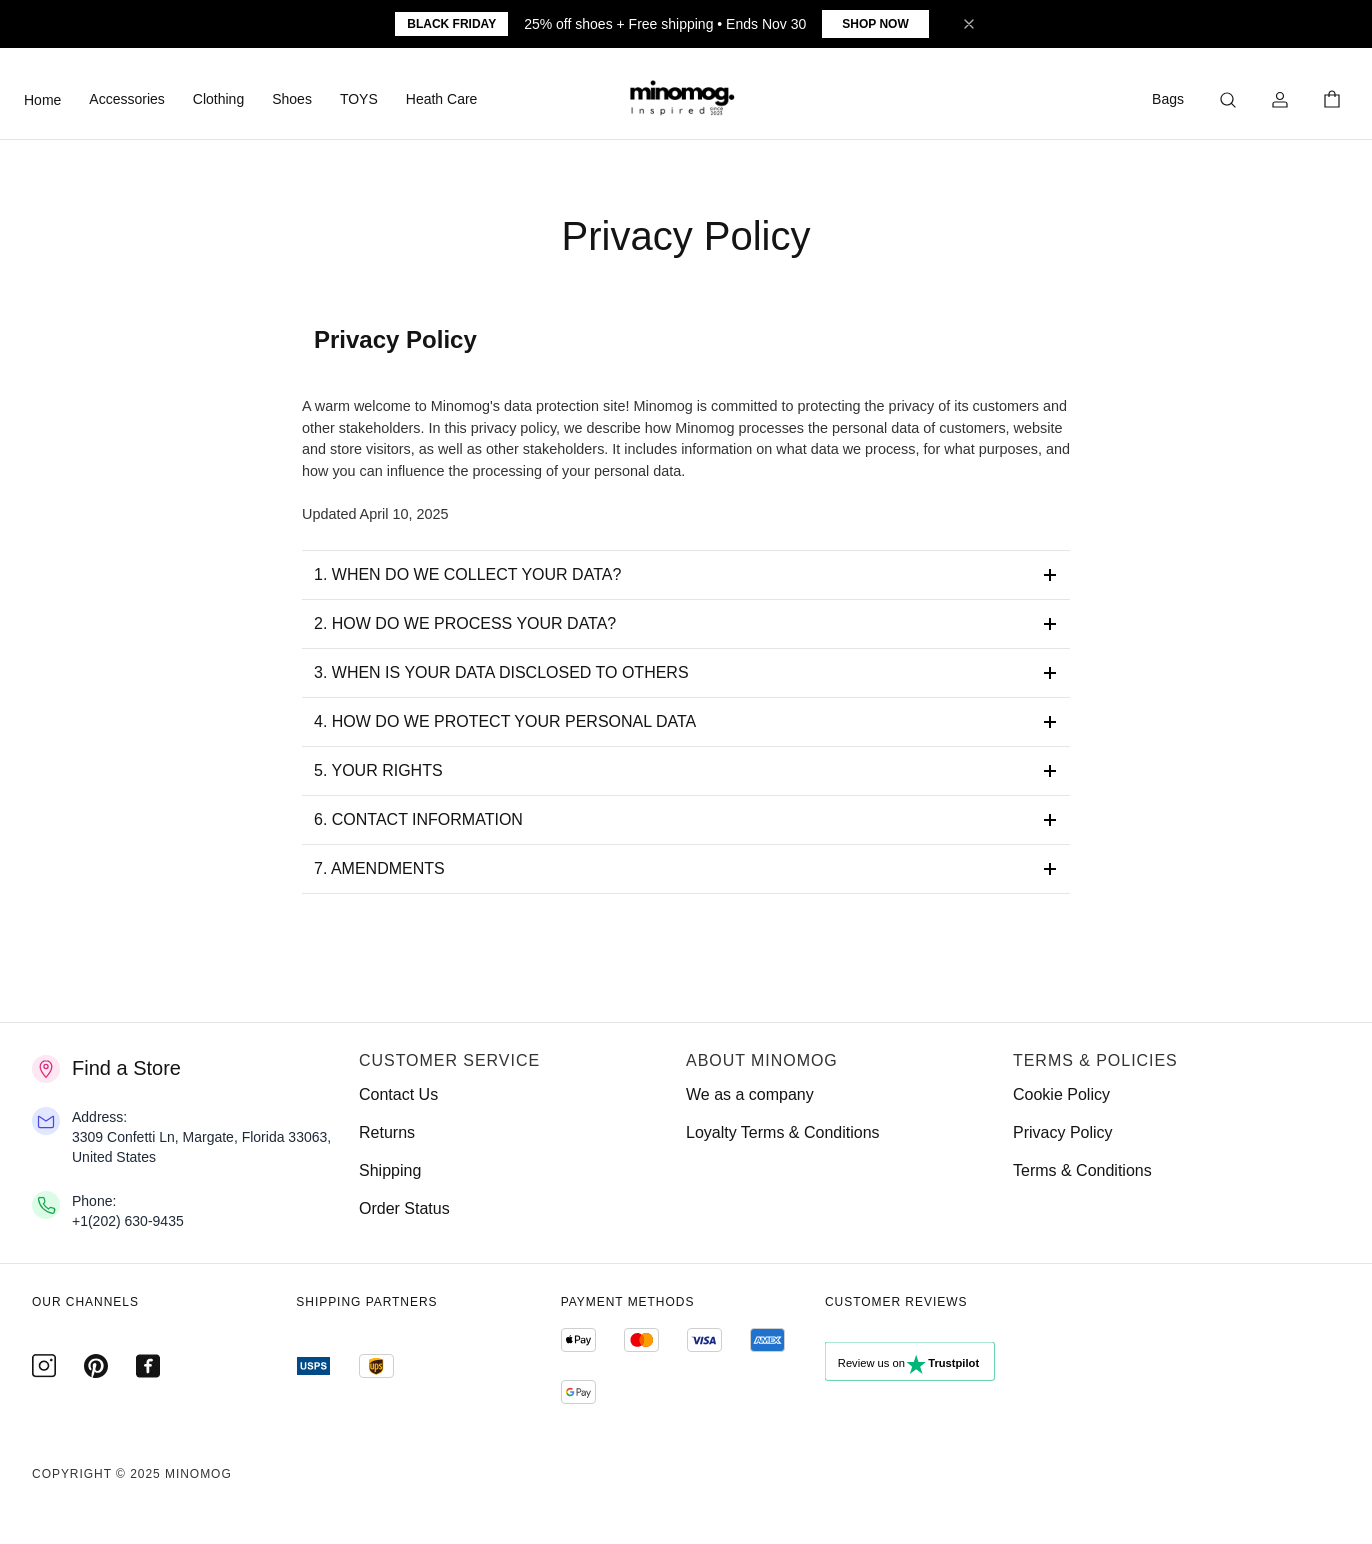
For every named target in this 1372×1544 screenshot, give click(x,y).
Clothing (218, 99)
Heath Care (442, 99)
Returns (387, 1132)
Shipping (390, 1170)
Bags (1168, 99)
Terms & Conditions (1082, 1170)
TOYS (359, 99)
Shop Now (875, 24)
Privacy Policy (1063, 1132)
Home (42, 100)
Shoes (292, 99)
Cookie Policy (1061, 1094)
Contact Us (398, 1094)
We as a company (750, 1094)
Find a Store (126, 1068)
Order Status (404, 1208)
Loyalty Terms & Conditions (783, 1132)
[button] (686, 100)
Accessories (126, 99)
